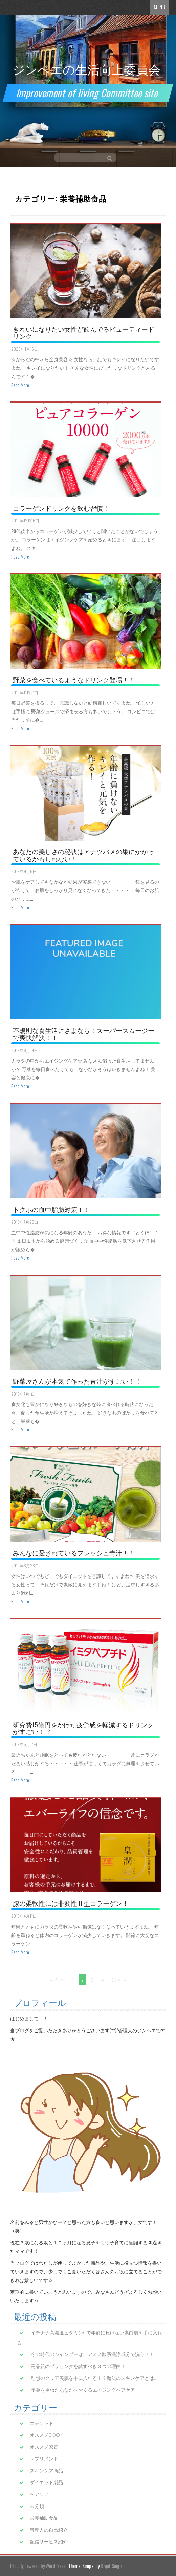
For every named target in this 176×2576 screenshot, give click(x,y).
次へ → (119, 1979)
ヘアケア (39, 2494)
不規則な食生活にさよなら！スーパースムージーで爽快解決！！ (83, 1033)
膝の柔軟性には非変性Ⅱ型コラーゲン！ (71, 1903)
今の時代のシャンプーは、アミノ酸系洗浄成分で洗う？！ (92, 2354)
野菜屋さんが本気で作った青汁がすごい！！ (77, 1380)
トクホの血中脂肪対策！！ (51, 1209)
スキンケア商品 (46, 2470)
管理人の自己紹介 (49, 2530)
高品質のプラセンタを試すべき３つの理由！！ (80, 2366)
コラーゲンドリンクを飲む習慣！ (61, 507)
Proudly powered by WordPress (37, 2565)
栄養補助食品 (44, 2518)
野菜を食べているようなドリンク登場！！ (74, 679)
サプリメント (44, 2458)
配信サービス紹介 (49, 2541)
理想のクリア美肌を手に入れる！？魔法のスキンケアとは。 (95, 2378)
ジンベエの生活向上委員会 (86, 69)
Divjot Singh (111, 2565)
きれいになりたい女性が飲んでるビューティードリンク (83, 332)
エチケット (41, 2423)
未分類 (37, 2506)
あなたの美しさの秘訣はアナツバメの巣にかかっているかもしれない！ (83, 854)
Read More (20, 384)
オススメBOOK (46, 2435)
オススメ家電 (44, 2447)
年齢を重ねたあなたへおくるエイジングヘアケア (83, 2390)
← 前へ (56, 1979)
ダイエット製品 (46, 2482)
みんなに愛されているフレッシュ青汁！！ (74, 1552)
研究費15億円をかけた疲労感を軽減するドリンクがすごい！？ (83, 1727)
